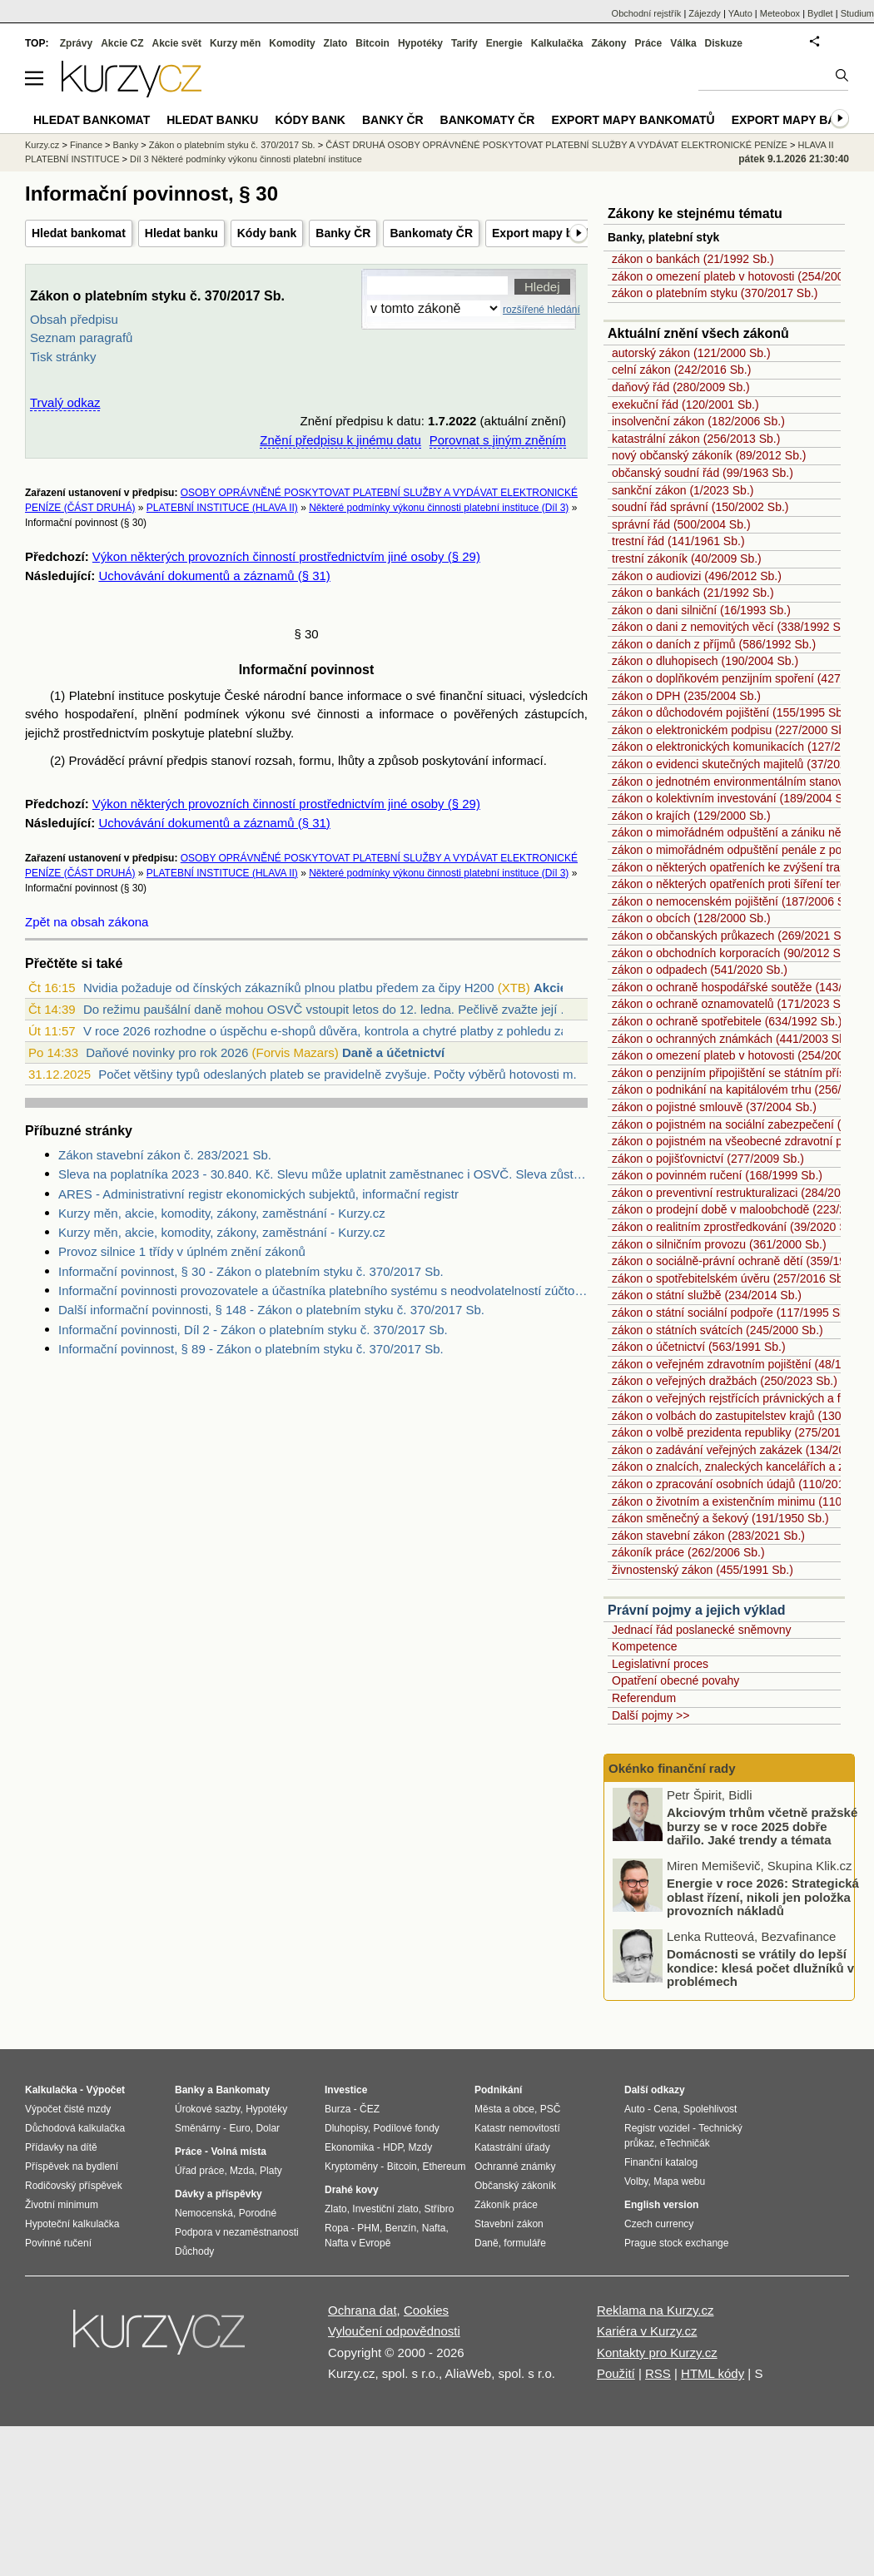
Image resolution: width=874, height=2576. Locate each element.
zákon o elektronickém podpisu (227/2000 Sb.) (732, 730)
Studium (857, 13)
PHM (368, 2228)
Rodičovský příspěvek (73, 2185)
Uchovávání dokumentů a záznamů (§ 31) (214, 575)
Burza (337, 2109)
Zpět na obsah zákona (86, 922)
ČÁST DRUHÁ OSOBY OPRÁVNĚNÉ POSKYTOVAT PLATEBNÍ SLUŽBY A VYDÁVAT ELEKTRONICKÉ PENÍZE (556, 145)
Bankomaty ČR (431, 233)
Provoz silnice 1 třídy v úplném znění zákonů (181, 1251)
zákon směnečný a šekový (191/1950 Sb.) (720, 1518)
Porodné (257, 2213)
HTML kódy (712, 2373)
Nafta (434, 2228)
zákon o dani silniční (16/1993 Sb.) (701, 610)
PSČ (550, 2109)
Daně (486, 2243)
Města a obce (504, 2109)
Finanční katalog (661, 2162)
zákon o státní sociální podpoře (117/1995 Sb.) (732, 1312)
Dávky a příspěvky (218, 2194)
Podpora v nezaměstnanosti (237, 2232)
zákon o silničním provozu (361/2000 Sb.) (719, 1244)
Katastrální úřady (512, 2147)
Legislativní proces (660, 1663)
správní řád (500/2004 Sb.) (681, 524)
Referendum (644, 1698)
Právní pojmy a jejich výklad (696, 1610)
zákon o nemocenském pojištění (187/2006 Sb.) (735, 901)
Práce (649, 43)
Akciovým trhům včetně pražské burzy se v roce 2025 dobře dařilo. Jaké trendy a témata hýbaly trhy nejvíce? (762, 1836)
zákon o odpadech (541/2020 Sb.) (699, 969)
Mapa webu (679, 2181)
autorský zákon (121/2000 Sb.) (691, 353)
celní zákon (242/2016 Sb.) (681, 369)
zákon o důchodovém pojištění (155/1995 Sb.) (731, 712)
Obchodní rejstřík (647, 13)
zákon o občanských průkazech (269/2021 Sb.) (733, 935)
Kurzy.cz (42, 145)
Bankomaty (243, 2090)
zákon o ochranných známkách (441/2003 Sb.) (732, 1038)
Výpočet (105, 2090)
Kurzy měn (235, 43)
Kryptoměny (351, 2166)
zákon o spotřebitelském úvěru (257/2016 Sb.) (731, 1278)
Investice (346, 2090)
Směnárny (198, 2128)
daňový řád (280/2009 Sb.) (681, 387)
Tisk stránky (63, 357)
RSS (658, 2373)
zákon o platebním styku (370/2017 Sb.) (714, 293)
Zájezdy (704, 13)
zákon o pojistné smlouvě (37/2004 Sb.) (714, 1107)
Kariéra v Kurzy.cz (647, 2331)
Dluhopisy (346, 2128)
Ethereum (443, 2166)
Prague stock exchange (676, 2243)
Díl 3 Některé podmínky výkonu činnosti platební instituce (246, 159)
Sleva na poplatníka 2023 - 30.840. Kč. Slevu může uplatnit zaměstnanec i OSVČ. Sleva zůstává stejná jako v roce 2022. (323, 1174)
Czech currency (658, 2224)
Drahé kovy (352, 2190)
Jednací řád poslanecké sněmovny (702, 1629)
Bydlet (820, 13)
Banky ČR (342, 233)
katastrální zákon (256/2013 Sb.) (696, 438)
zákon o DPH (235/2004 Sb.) (686, 695)
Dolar (268, 2128)
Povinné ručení (58, 2243)
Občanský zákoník (515, 2185)
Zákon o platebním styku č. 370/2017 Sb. (232, 145)
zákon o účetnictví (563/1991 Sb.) (699, 1346)
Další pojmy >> (650, 1715)
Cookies (426, 2310)
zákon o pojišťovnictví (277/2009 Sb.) (708, 1158)
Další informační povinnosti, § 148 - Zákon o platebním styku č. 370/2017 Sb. (271, 1310)
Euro (239, 2128)
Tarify (464, 43)
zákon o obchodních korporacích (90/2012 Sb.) (733, 953)
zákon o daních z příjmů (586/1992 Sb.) (714, 644)
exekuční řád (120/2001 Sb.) (685, 404)
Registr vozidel (657, 2128)
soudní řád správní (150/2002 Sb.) (700, 507)
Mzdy (421, 2147)
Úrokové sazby (207, 2109)
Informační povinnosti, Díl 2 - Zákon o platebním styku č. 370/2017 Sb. (253, 1330)
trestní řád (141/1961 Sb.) (678, 541)
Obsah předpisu (74, 319)
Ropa (337, 2228)
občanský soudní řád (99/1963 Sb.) (702, 472)
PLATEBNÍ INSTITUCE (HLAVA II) (222, 508)
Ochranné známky (514, 2166)
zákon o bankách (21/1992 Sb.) (693, 259)
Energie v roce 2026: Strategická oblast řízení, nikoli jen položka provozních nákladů (763, 1899)
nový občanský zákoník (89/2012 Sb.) (709, 455)
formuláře (525, 2243)
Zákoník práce (506, 2205)
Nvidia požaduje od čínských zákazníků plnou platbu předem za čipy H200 (288, 987)
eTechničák (685, 2143)
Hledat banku (181, 233)
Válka (683, 43)
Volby (636, 2181)
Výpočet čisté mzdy (68, 2109)
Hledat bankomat (79, 233)
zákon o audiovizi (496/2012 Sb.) (697, 576)
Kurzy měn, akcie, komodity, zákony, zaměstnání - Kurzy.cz (221, 1213)
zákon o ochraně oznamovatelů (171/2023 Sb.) (733, 1003)
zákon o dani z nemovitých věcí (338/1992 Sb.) (733, 626)
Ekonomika (349, 2147)
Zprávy (76, 43)
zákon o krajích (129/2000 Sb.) (691, 815)
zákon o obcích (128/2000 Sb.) (691, 918)
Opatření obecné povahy (675, 1680)
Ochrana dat (362, 2310)
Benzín (400, 2228)
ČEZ (370, 2109)
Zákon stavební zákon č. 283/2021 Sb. (164, 1155)
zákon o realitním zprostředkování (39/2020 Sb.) (736, 1226)
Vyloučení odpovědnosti (394, 2331)
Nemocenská (204, 2213)
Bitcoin (372, 43)
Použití (616, 2373)
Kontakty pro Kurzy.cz (657, 2352)
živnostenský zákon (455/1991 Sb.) (702, 1569)
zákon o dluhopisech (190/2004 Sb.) (705, 661)
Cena (665, 2109)
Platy (271, 2170)
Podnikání (498, 2090)
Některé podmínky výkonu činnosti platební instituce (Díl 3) (439, 508)
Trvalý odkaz (65, 402)
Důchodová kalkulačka (75, 2128)
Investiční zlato (385, 2209)
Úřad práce (199, 2170)
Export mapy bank (792, 120)
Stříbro (439, 2209)
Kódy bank (267, 233)
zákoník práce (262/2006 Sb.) (688, 1552)
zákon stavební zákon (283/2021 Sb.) (708, 1535)
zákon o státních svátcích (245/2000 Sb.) (717, 1330)
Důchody (194, 2251)
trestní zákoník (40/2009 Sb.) (687, 558)
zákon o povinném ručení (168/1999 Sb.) (717, 1175)
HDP (393, 2147)
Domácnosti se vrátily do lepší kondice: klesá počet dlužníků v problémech (760, 1970)
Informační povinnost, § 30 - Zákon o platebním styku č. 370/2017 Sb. (251, 1271)
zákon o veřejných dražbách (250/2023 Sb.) (724, 1380)
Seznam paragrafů (81, 337)
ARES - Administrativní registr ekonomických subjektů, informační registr (258, 1194)
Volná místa (238, 2151)
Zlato (336, 43)
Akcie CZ (122, 43)
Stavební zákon (509, 2224)
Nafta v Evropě (357, 2243)
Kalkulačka (557, 43)
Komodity (292, 43)
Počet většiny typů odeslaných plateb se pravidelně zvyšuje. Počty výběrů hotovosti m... (340, 1074)
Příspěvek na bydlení (71, 2166)
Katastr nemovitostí (517, 2128)
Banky (126, 145)
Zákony (608, 43)
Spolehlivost (710, 2109)
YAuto (740, 13)
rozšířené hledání (541, 309)
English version (661, 2205)
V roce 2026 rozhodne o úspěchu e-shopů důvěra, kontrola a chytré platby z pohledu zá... (331, 1031)
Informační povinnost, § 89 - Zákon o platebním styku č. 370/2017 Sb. (251, 1349)
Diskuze (723, 43)
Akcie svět (176, 43)
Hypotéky (420, 43)
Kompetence (645, 1646)
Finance (86, 145)
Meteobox (780, 13)
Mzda (242, 2170)
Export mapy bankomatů (560, 233)
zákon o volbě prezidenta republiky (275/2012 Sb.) (742, 1432)
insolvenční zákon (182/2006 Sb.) (698, 421)
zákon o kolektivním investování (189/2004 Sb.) (734, 798)
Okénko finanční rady (672, 1768)
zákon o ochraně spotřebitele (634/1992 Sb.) (727, 1021)
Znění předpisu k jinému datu (340, 440)
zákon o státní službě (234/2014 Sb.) (707, 1295)
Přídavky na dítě (61, 2147)
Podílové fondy (406, 2128)
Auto (634, 2109)
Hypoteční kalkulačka (72, 2224)
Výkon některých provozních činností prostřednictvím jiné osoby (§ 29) (286, 556)
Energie (504, 43)
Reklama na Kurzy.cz (655, 2310)
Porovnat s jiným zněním (498, 440)
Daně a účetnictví (393, 1052)
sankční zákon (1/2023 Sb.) (682, 490)
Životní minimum (61, 2205)
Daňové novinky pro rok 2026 (167, 1052)
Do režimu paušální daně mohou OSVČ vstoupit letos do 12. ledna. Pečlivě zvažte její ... (327, 1009)
